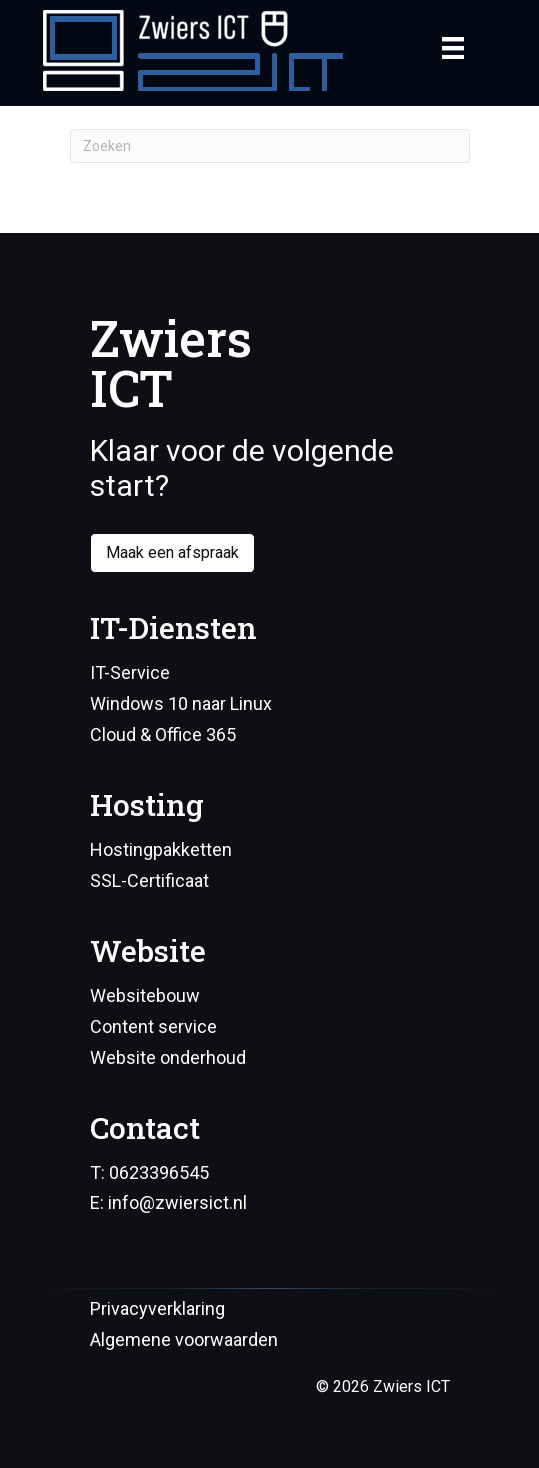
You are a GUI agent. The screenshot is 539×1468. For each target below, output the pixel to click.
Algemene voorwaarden (184, 1339)
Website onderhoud (168, 1057)
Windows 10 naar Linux (181, 703)
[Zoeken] (270, 146)
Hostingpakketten (161, 849)
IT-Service (130, 672)
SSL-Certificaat (149, 880)
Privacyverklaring (157, 1308)
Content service (153, 1026)
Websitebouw (145, 995)
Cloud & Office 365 (163, 734)
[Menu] (453, 48)
